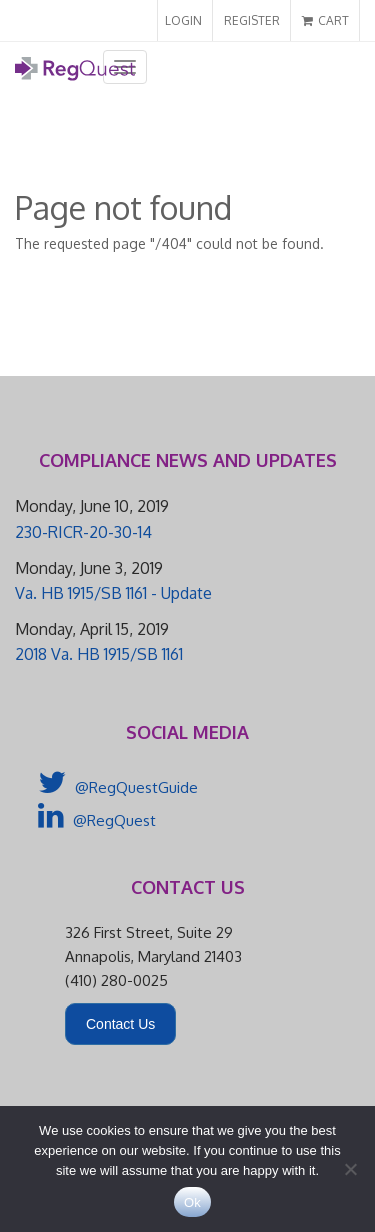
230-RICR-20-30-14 (83, 532)
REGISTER (252, 20)
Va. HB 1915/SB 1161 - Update (113, 593)
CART (325, 20)
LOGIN (183, 20)
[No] (350, 1169)
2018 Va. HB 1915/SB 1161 (99, 654)
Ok (192, 1202)
